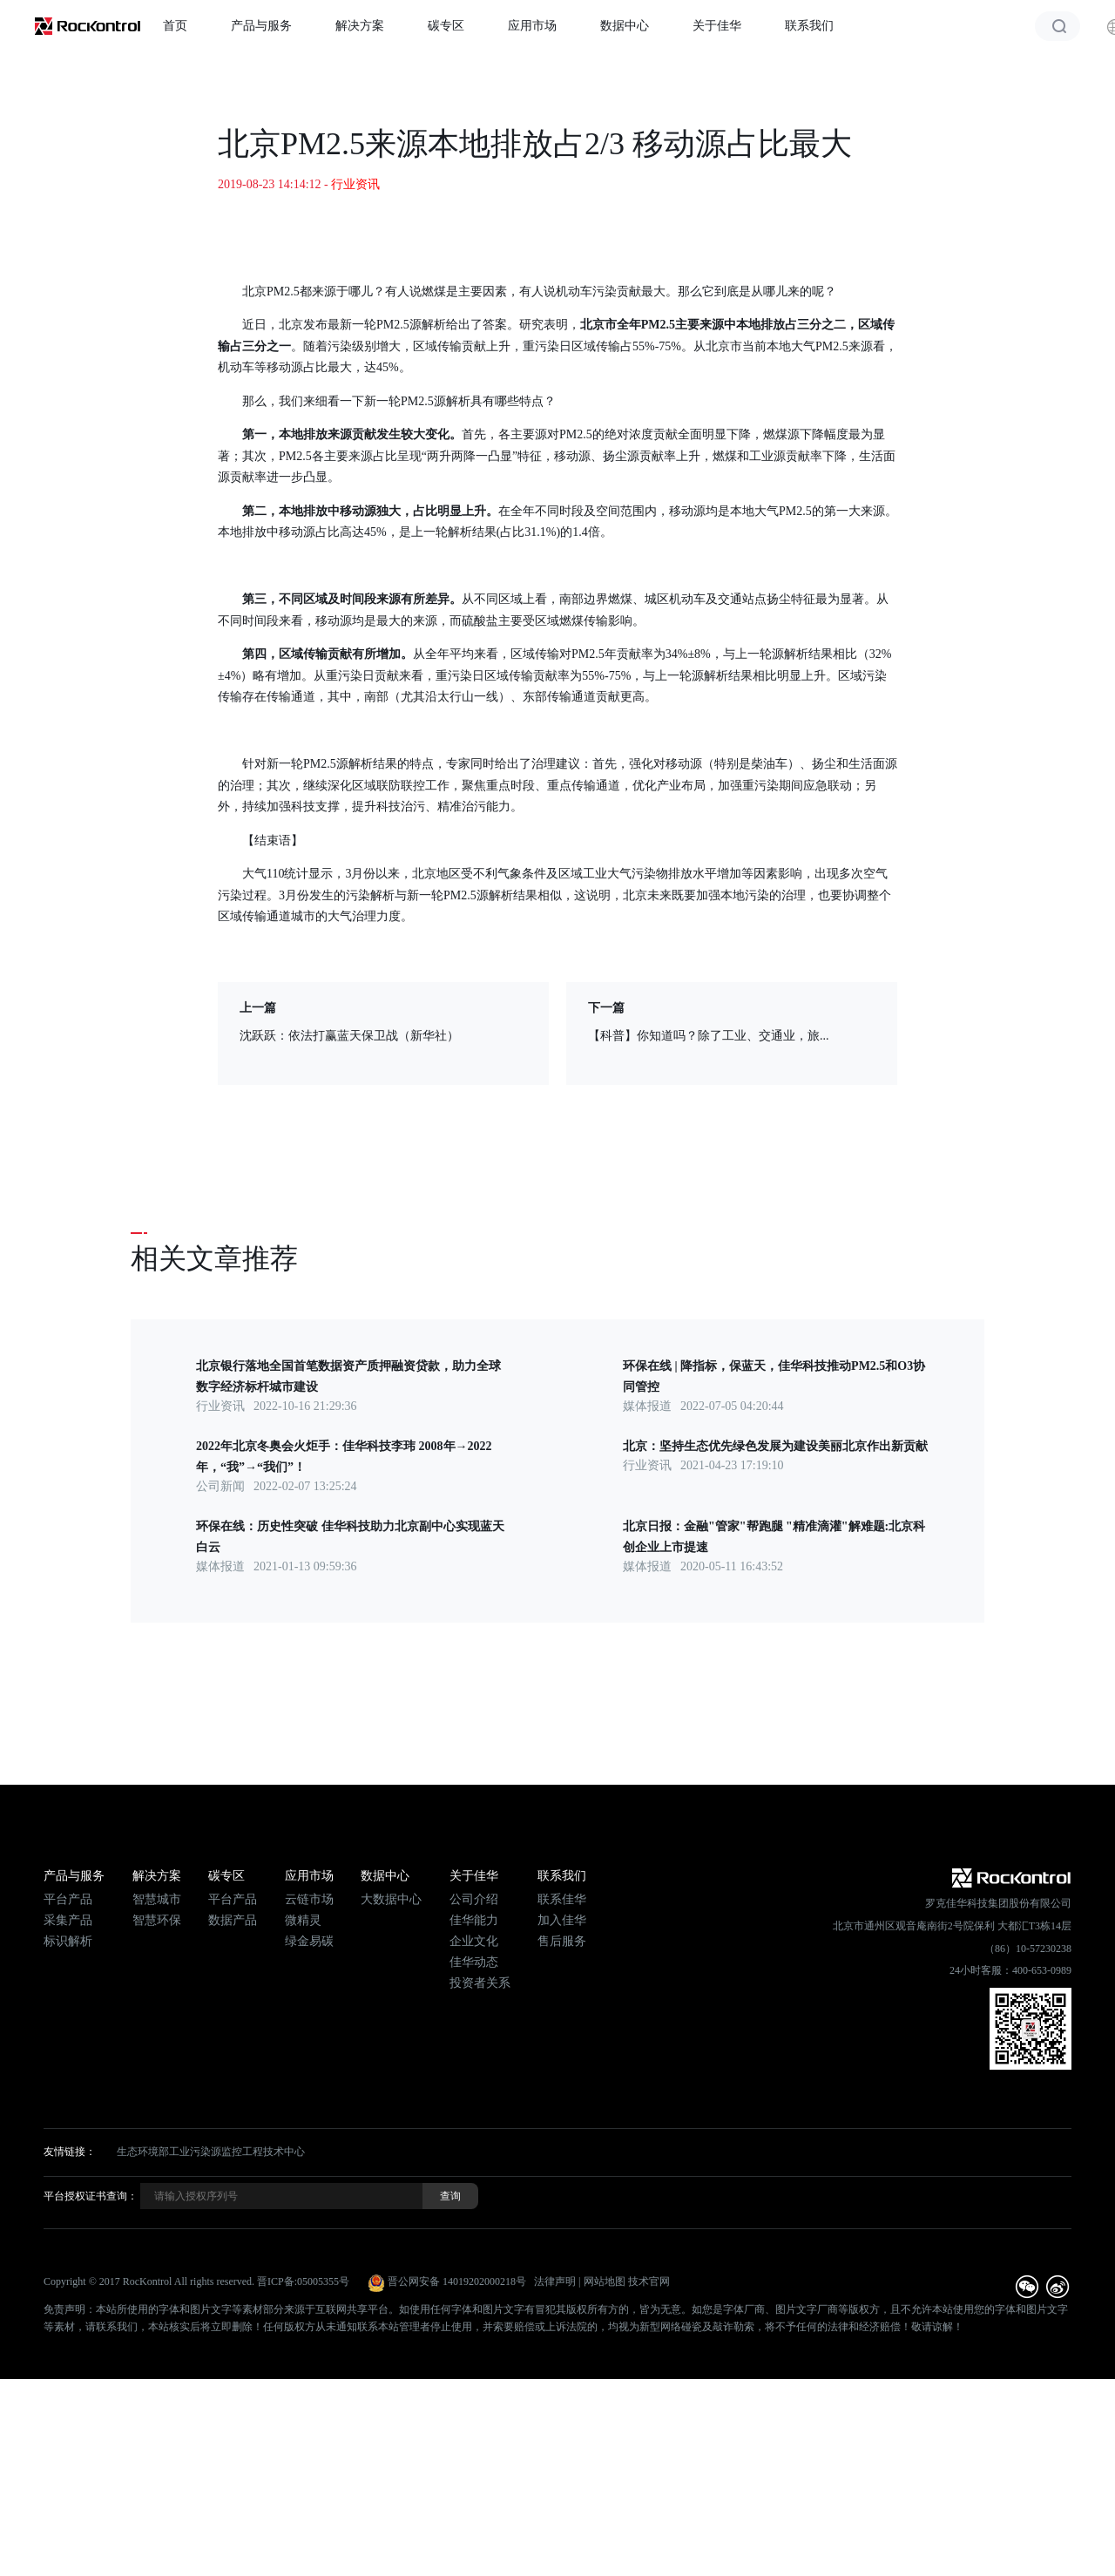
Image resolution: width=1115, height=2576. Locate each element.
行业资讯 (355, 184)
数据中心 (624, 25)
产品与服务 (261, 25)
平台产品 (68, 1899)
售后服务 (561, 1941)
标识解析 (68, 1941)
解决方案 (359, 25)
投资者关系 (479, 1983)
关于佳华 (717, 25)
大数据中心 (391, 1899)
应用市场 (532, 25)
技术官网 (649, 2281)
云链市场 (309, 1899)
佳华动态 (473, 1962)
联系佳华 (561, 1899)
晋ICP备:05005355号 (303, 2281)
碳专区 (446, 25)
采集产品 (68, 1920)
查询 (450, 2196)
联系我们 (809, 25)
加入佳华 (561, 1920)
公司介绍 (473, 1899)
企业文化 (473, 1941)
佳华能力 (473, 1920)
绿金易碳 (309, 1941)
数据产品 (232, 1920)
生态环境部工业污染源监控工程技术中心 (211, 2152)
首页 (175, 25)
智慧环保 (156, 1920)
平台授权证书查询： (91, 2196)
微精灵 (303, 1920)
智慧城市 (156, 1899)
